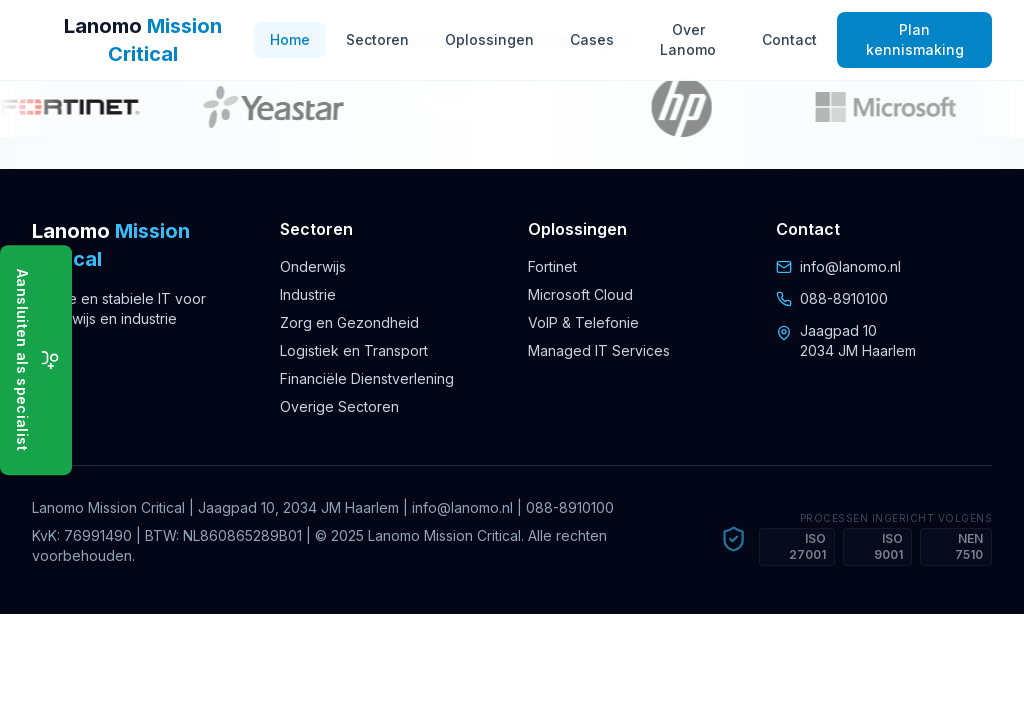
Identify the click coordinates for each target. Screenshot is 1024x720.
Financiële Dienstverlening (367, 378)
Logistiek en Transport (354, 350)
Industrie (308, 294)
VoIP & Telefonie (583, 322)
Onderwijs (313, 266)
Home (290, 39)
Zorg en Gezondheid (349, 322)
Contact (789, 39)
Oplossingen (489, 39)
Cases (592, 39)
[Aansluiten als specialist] (36, 360)
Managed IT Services (599, 350)
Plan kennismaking (915, 39)
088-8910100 (844, 298)
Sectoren (377, 39)
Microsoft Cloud (580, 294)
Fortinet (552, 266)
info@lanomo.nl (850, 266)
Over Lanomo (688, 39)
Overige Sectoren (339, 406)
